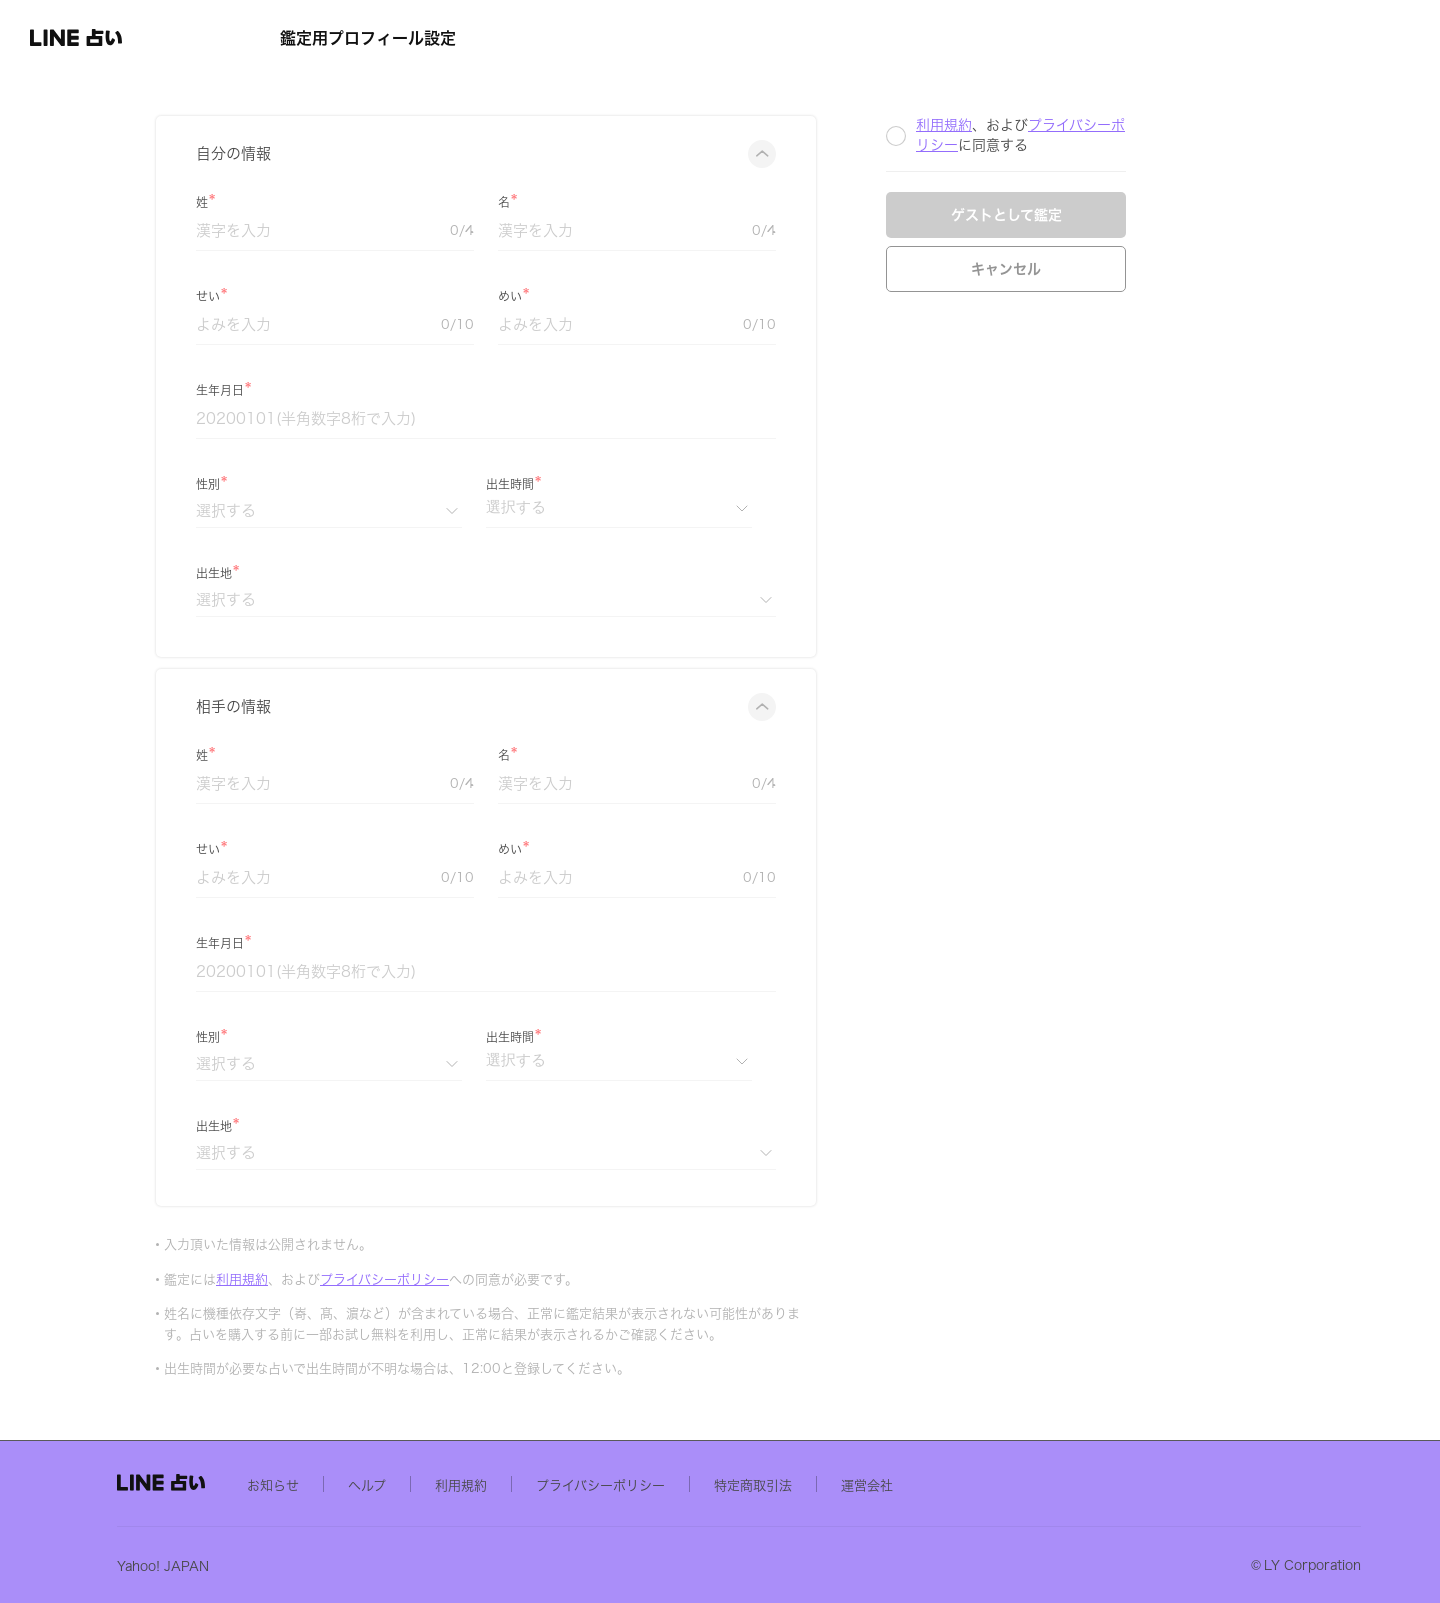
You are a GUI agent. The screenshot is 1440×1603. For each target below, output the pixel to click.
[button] (126, 38)
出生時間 (634, 484)
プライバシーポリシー (508, 1279)
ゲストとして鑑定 (1130, 215)
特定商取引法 (916, 1484)
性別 (332, 484)
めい (634, 296)
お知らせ (436, 1484)
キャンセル (1130, 269)
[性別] (453, 510)
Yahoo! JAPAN (326, 1565)
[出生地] (610, 599)
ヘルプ (530, 1484)
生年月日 (344, 390)
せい (332, 296)
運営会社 (1030, 1484)
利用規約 (366, 1279)
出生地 (338, 573)
